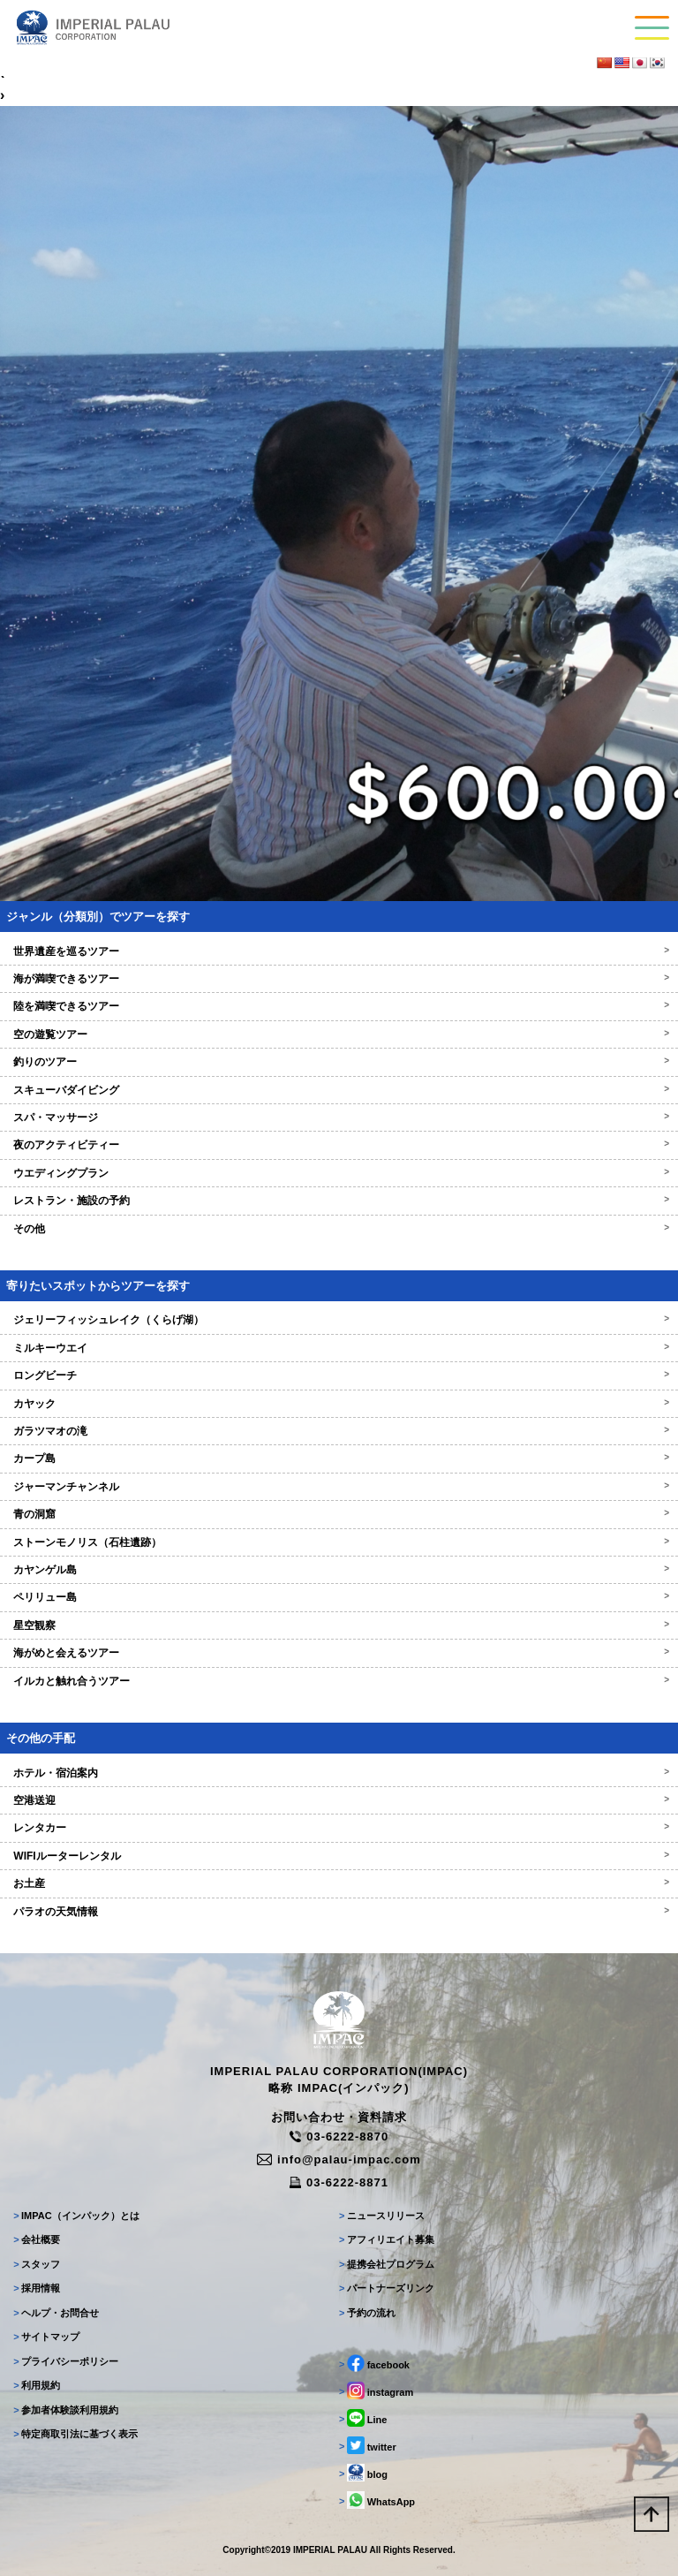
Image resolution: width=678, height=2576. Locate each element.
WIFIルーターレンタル (338, 1856)
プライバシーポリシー (65, 2361)
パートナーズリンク (386, 2288)
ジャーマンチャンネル (338, 1487)
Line (363, 2418)
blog (363, 2472)
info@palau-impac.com (339, 2159)
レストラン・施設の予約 (338, 1200)
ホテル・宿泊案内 (338, 1773)
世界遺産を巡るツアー (338, 951)
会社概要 (36, 2239)
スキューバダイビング (338, 1090)
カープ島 (338, 1458)
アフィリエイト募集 (386, 2239)
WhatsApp (377, 2500)
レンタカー (338, 1828)
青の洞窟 (338, 1514)
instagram (376, 2390)
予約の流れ (367, 2312)
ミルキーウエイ (338, 1348)
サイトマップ (46, 2336)
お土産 (338, 1883)
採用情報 (36, 2288)
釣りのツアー (338, 1062)
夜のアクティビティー (338, 1145)
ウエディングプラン (338, 1173)
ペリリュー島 (338, 1597)
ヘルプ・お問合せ (56, 2312)
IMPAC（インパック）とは (76, 2215)
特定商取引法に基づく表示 (75, 2433)
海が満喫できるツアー (338, 979)
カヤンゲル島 (338, 1570)
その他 (338, 1229)
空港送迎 (338, 1800)
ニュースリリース (382, 2215)
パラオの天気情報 (338, 1911)
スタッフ (36, 2264)
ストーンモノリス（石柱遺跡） (338, 1542)
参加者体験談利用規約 (65, 2410)
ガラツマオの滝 (338, 1431)
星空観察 (338, 1625)
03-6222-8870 (339, 2136)
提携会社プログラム (386, 2264)
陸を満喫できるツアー (338, 1006)
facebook (374, 2363)
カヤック (338, 1404)
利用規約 (36, 2385)
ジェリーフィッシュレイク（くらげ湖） (338, 1320)
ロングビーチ (338, 1375)
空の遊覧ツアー (338, 1034)
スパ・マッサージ (338, 1117)
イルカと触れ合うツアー (338, 1681)
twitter (367, 2445)
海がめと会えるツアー (338, 1653)
